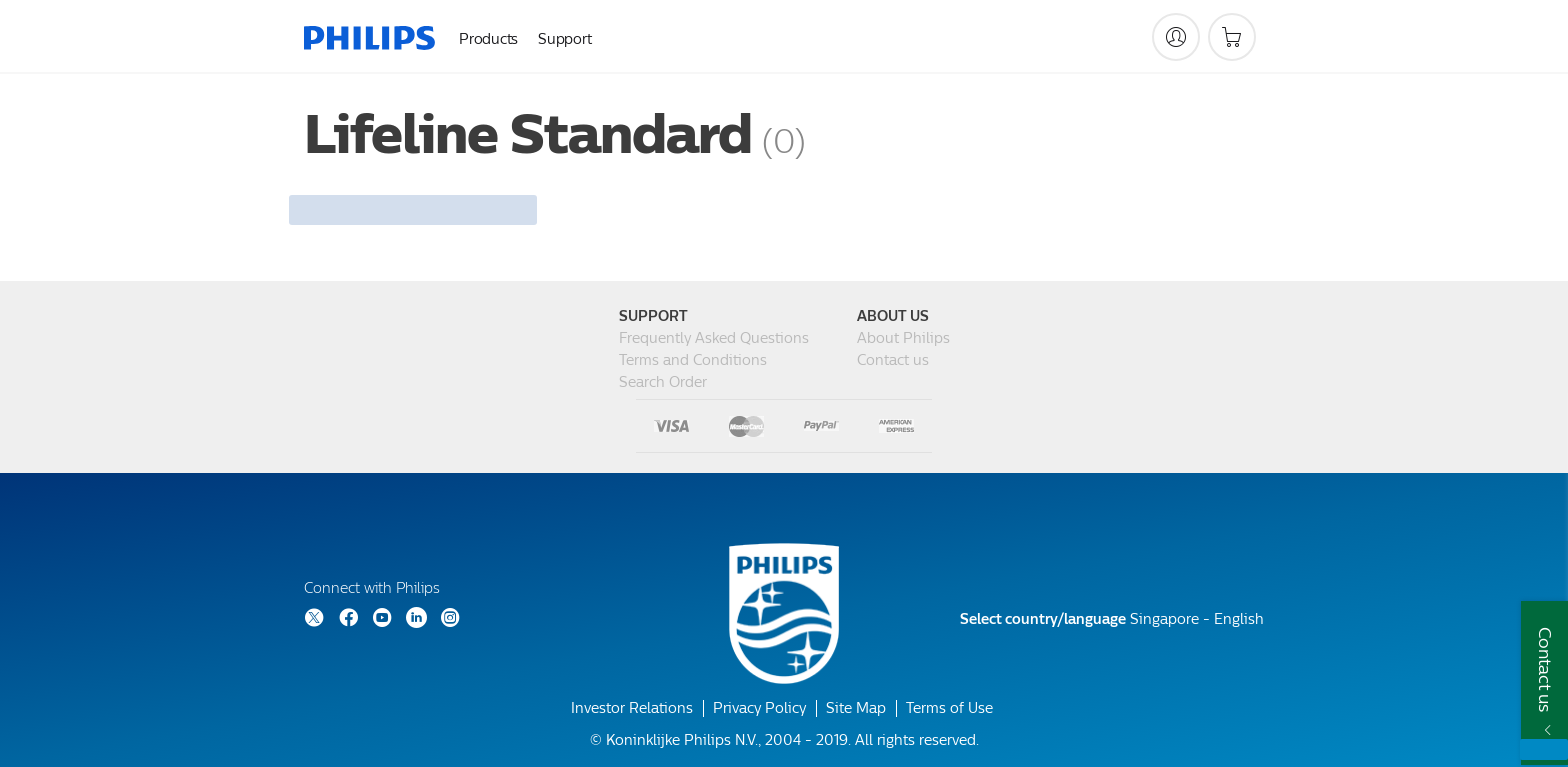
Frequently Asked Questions (714, 338)
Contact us (893, 360)
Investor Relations (632, 708)
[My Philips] (1176, 37)
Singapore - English (1112, 619)
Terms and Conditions (693, 360)
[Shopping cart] (1232, 37)
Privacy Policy (759, 708)
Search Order (663, 382)
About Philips (903, 338)
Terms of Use (949, 708)
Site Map (856, 708)
